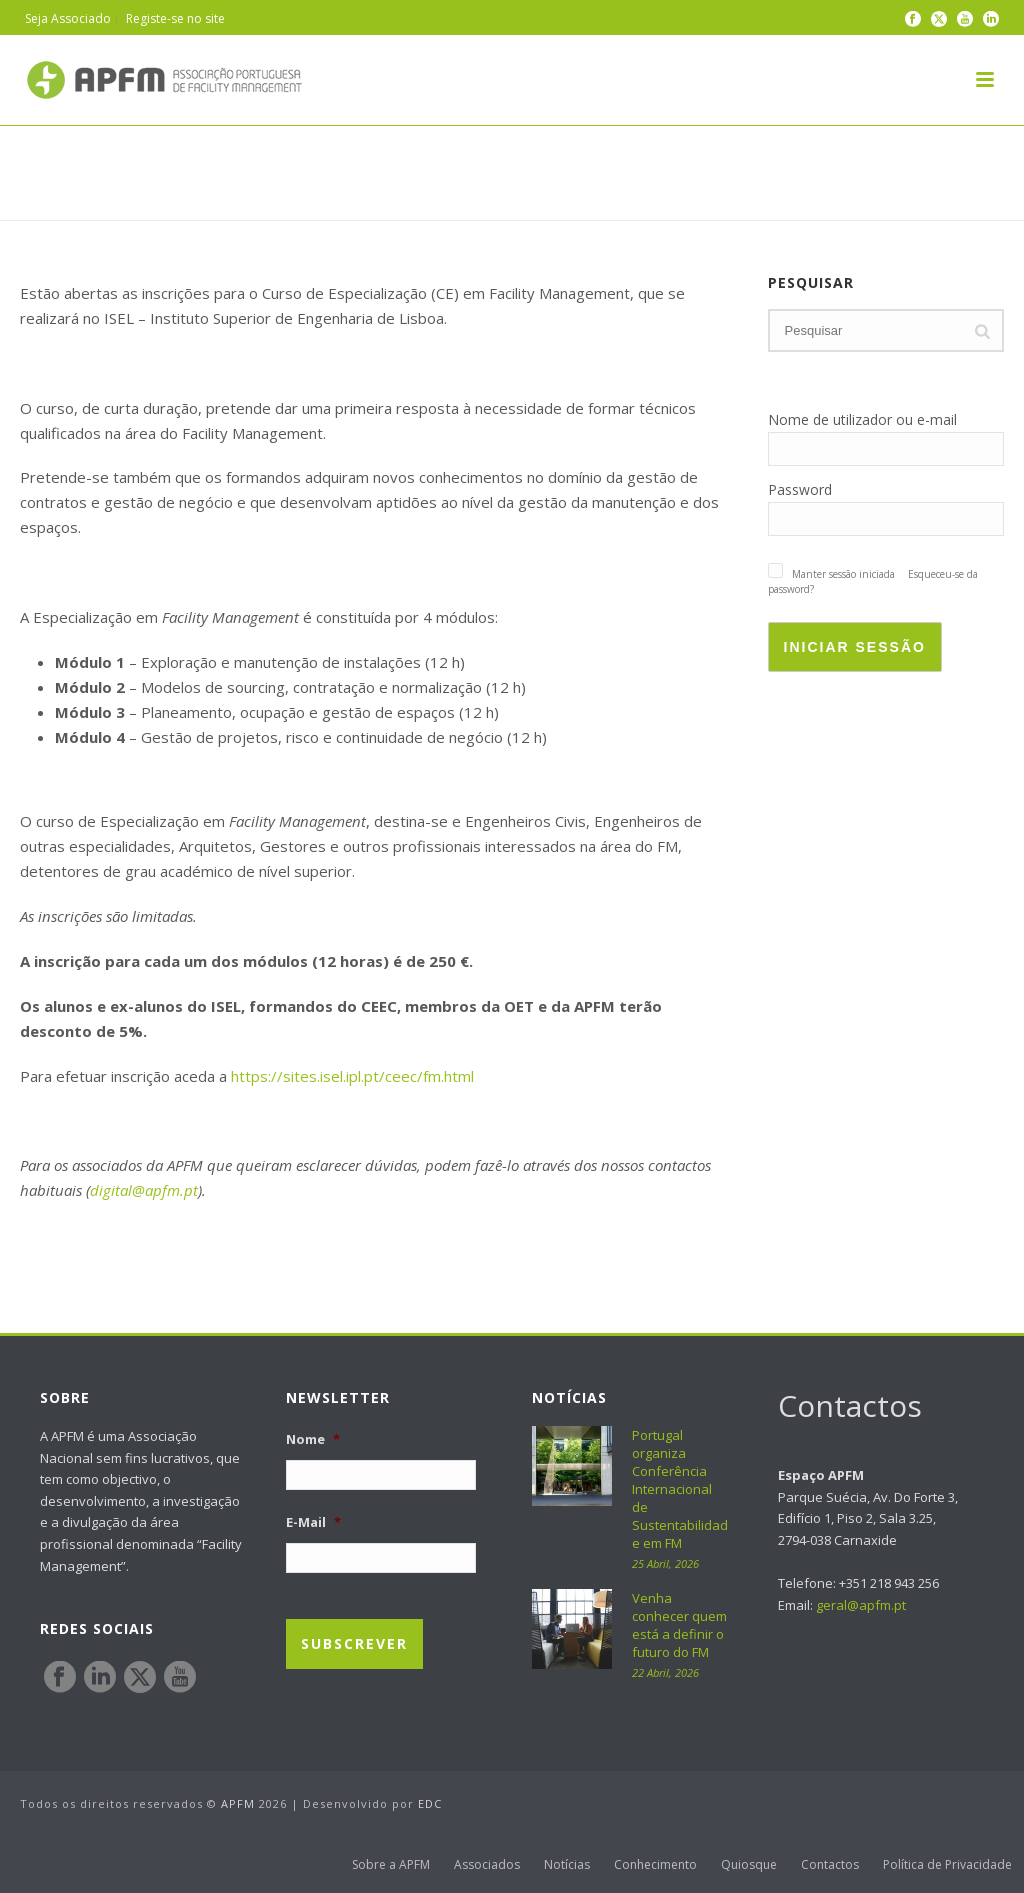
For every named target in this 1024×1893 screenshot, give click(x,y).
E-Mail (313, 1522)
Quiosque (749, 1865)
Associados (487, 1865)
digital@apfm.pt (144, 1190)
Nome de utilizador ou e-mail (862, 419)
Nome (313, 1439)
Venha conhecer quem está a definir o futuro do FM (679, 1625)
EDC (430, 1803)
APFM (238, 1803)
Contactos (830, 1865)
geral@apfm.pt (861, 1605)
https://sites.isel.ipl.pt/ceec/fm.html (352, 1076)
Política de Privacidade (947, 1865)
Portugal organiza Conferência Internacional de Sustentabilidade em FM (680, 1489)
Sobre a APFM (391, 1865)
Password (800, 489)
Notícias (567, 1865)
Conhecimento (655, 1865)
